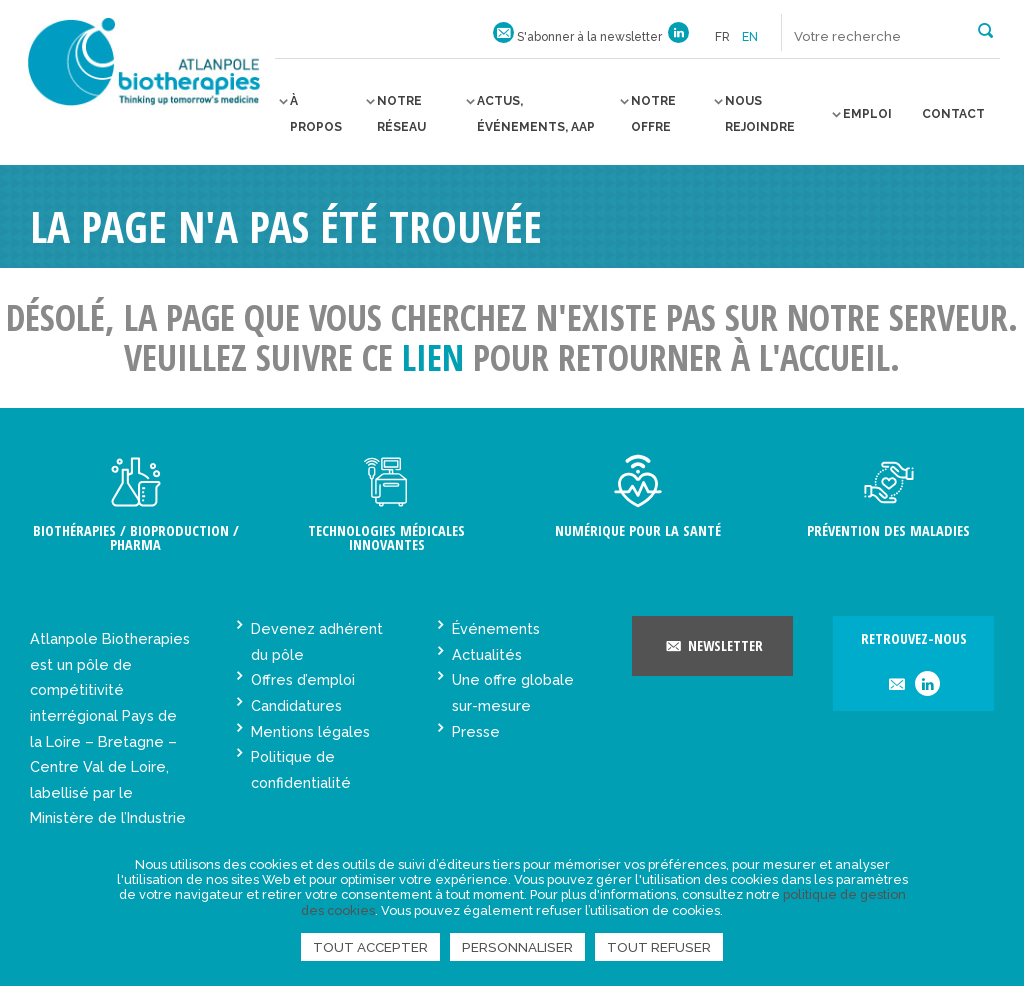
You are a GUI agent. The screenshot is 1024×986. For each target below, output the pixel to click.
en (750, 37)
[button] (985, 29)
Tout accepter (370, 947)
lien (433, 357)
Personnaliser (517, 947)
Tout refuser (659, 947)
